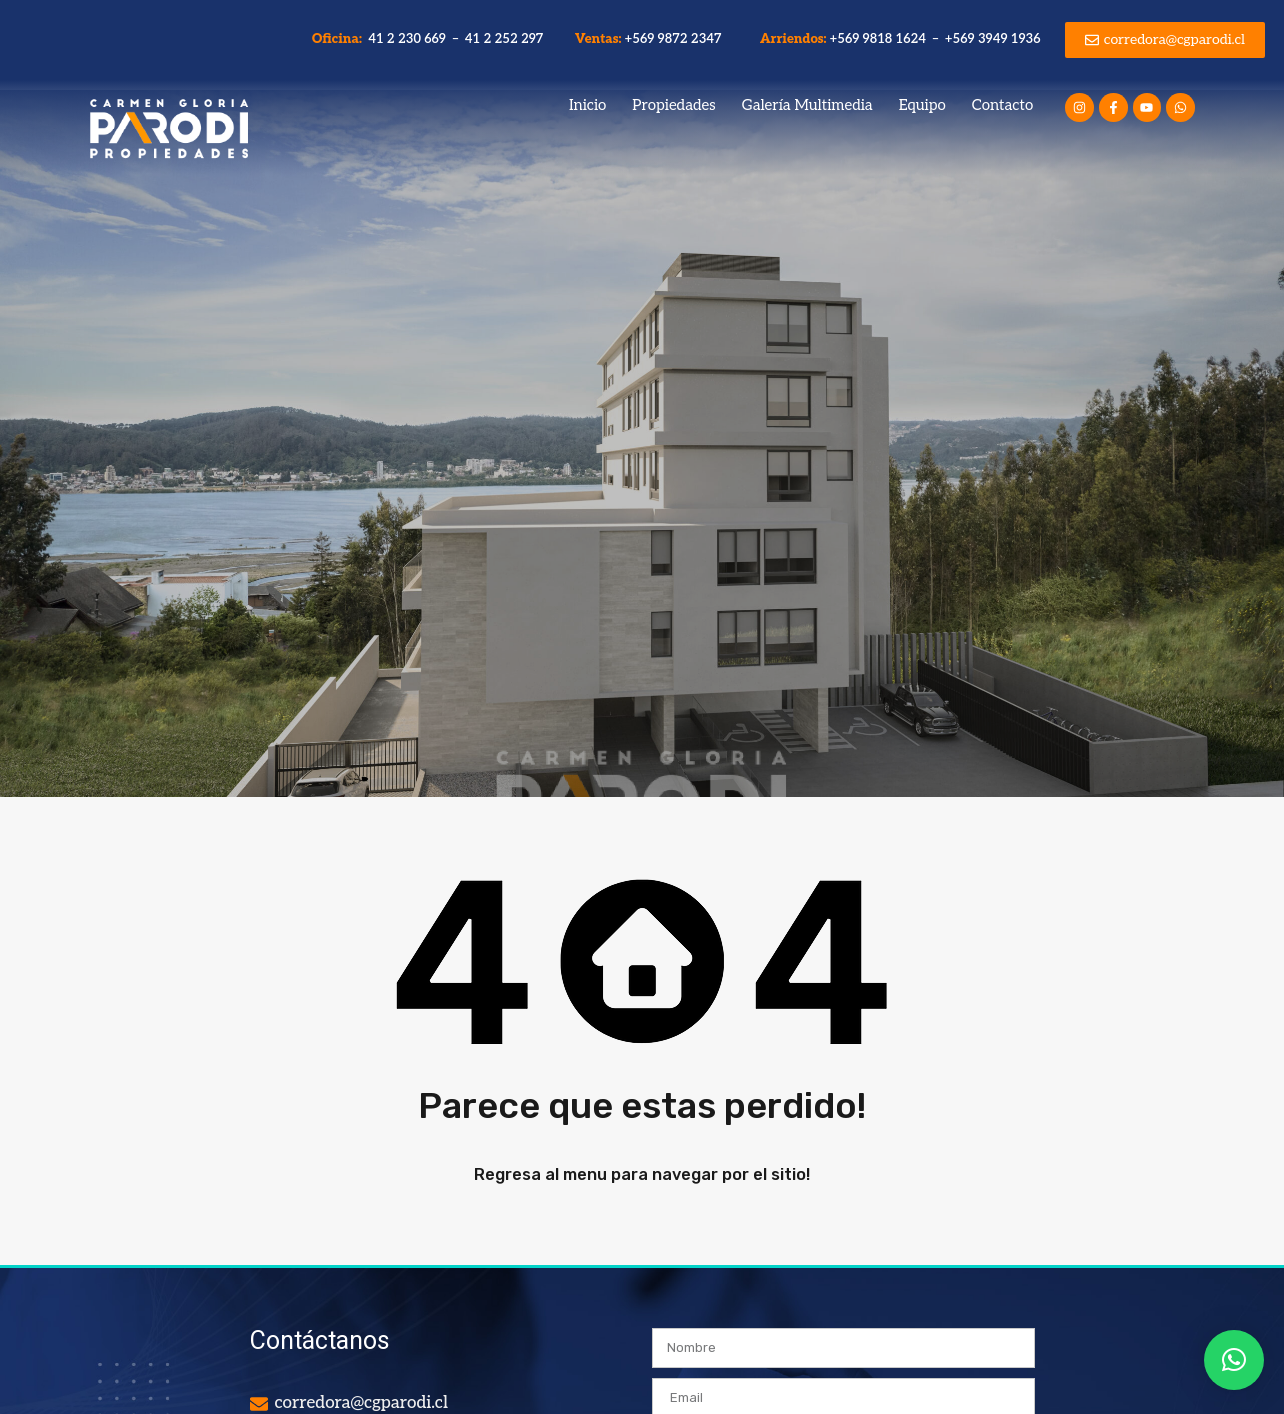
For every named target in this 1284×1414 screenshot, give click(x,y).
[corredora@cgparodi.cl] (259, 1404)
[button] (1234, 1360)
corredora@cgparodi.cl (361, 1403)
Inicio (587, 105)
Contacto (1002, 105)
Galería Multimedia (807, 105)
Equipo (922, 105)
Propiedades (673, 105)
